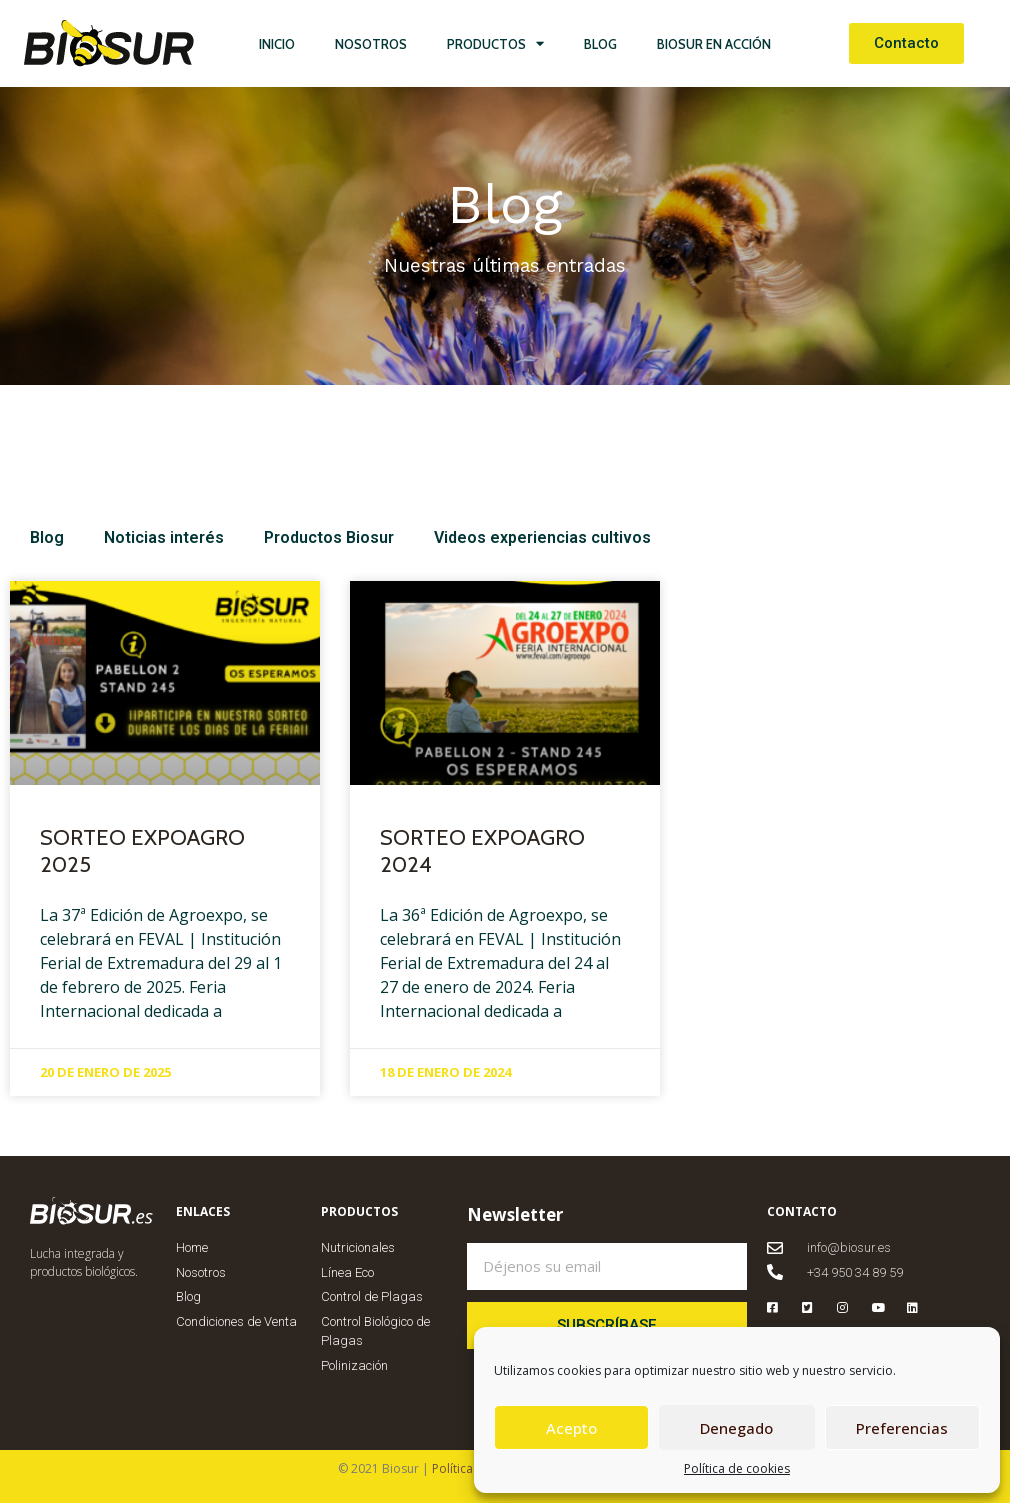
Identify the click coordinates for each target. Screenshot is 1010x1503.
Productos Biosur (329, 537)
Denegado (736, 1428)
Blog (600, 44)
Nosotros (371, 44)
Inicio (277, 44)
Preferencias (902, 1428)
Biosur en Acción (714, 44)
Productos (495, 43)
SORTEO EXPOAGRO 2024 (482, 850)
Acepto (571, 1428)
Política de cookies (737, 1468)
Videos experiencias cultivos (542, 537)
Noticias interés (164, 537)
